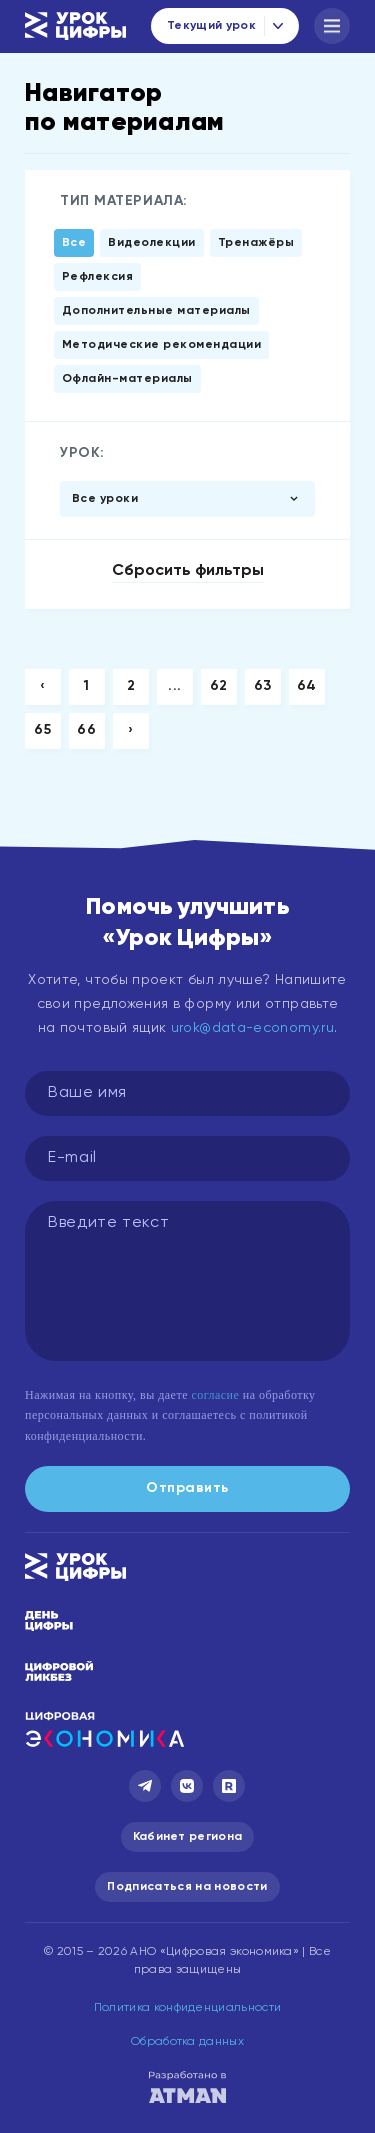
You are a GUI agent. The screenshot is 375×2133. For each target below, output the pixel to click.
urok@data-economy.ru (252, 1028)
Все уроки (105, 499)
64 (307, 686)
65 (42, 730)
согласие (215, 1395)
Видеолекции (151, 243)
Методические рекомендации (161, 345)
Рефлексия (97, 277)
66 (86, 730)
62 (219, 686)
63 (263, 686)
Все (74, 243)
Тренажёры (256, 243)
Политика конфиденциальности (188, 2008)
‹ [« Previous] (43, 686)
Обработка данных (187, 2042)
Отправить (187, 1488)
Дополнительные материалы (156, 311)
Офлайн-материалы (127, 379)
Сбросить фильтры (188, 571)
